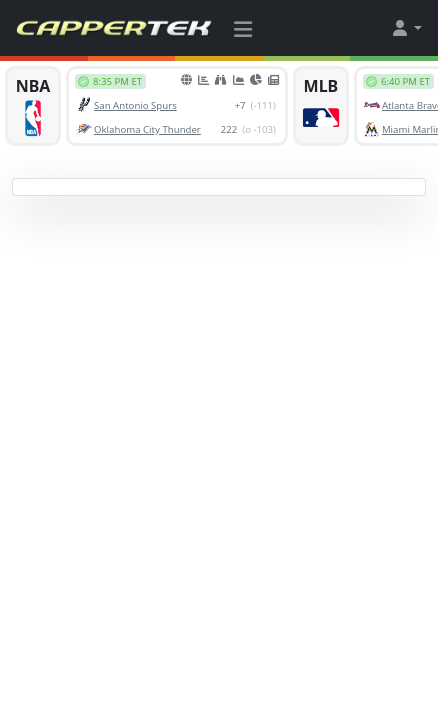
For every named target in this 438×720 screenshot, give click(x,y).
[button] (406, 28)
